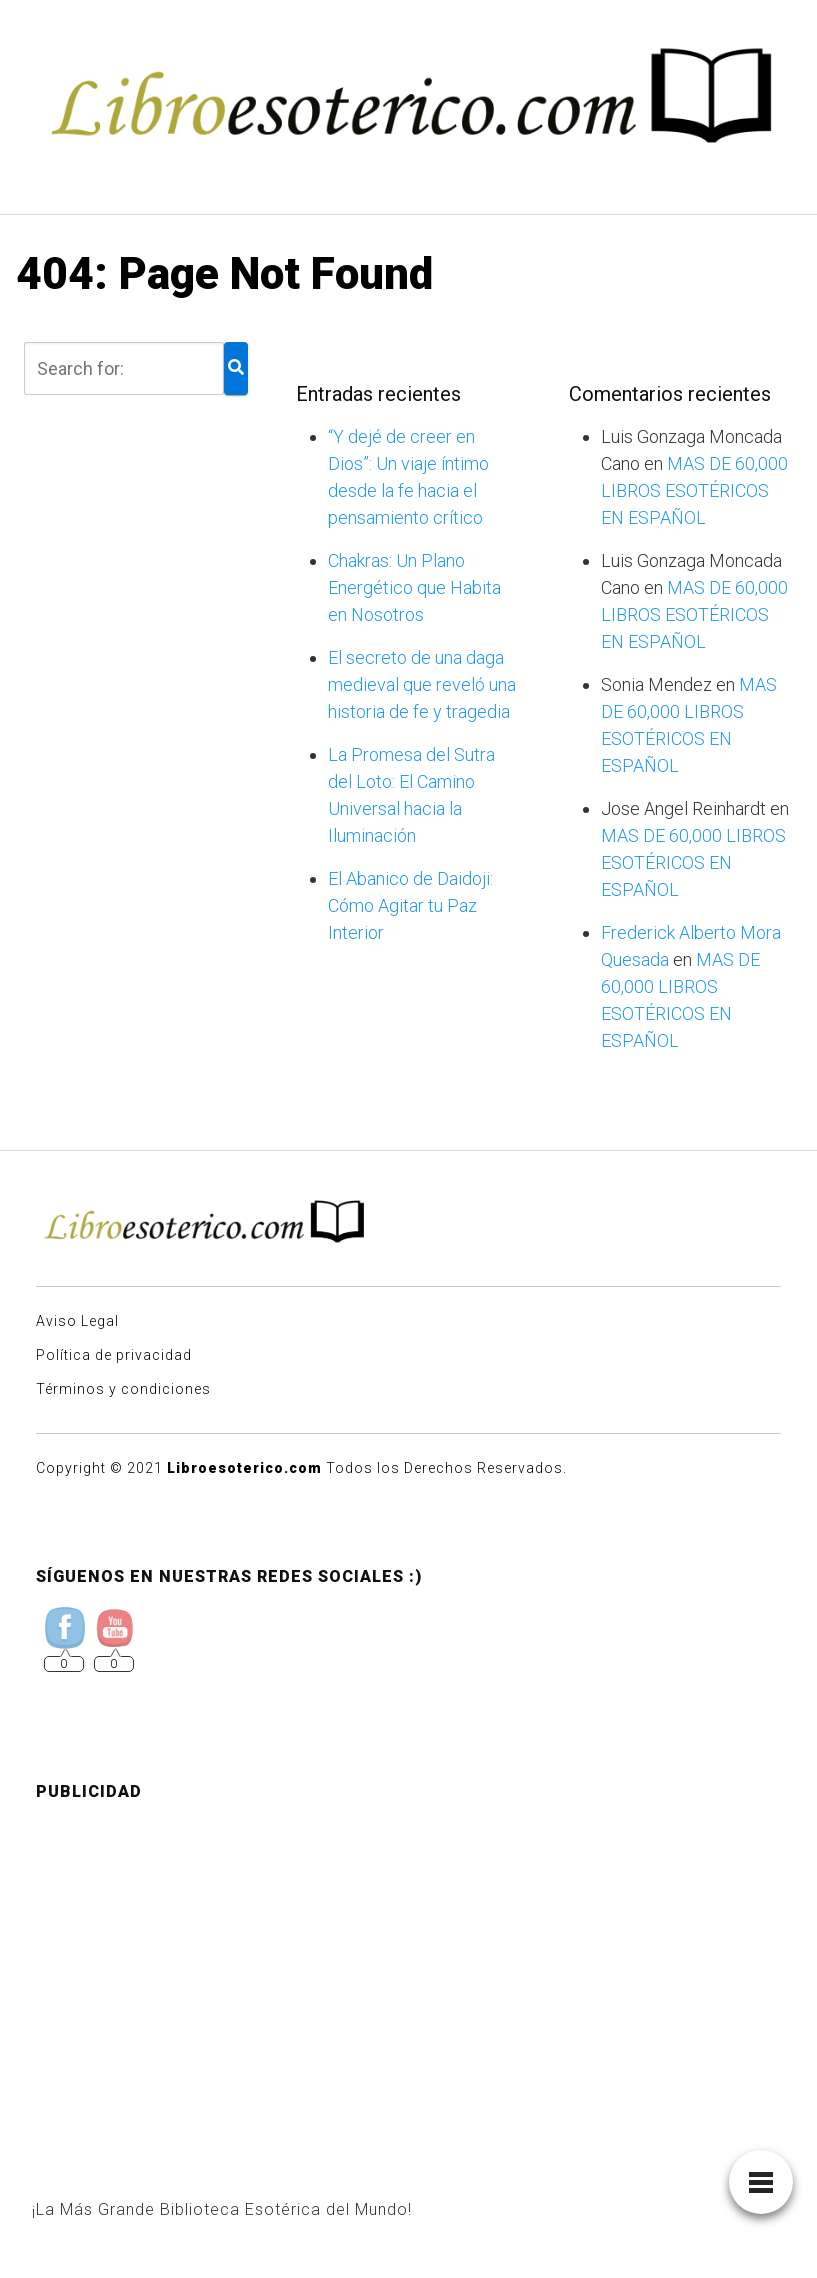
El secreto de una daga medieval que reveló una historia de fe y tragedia (422, 684)
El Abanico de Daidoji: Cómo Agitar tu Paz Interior (410, 905)
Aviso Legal (77, 1321)
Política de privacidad (114, 1355)
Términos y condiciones (123, 1389)
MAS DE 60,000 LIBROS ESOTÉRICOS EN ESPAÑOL (694, 490)
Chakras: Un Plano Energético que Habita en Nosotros (414, 587)
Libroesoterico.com (244, 1468)
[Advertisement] (408, 1958)
